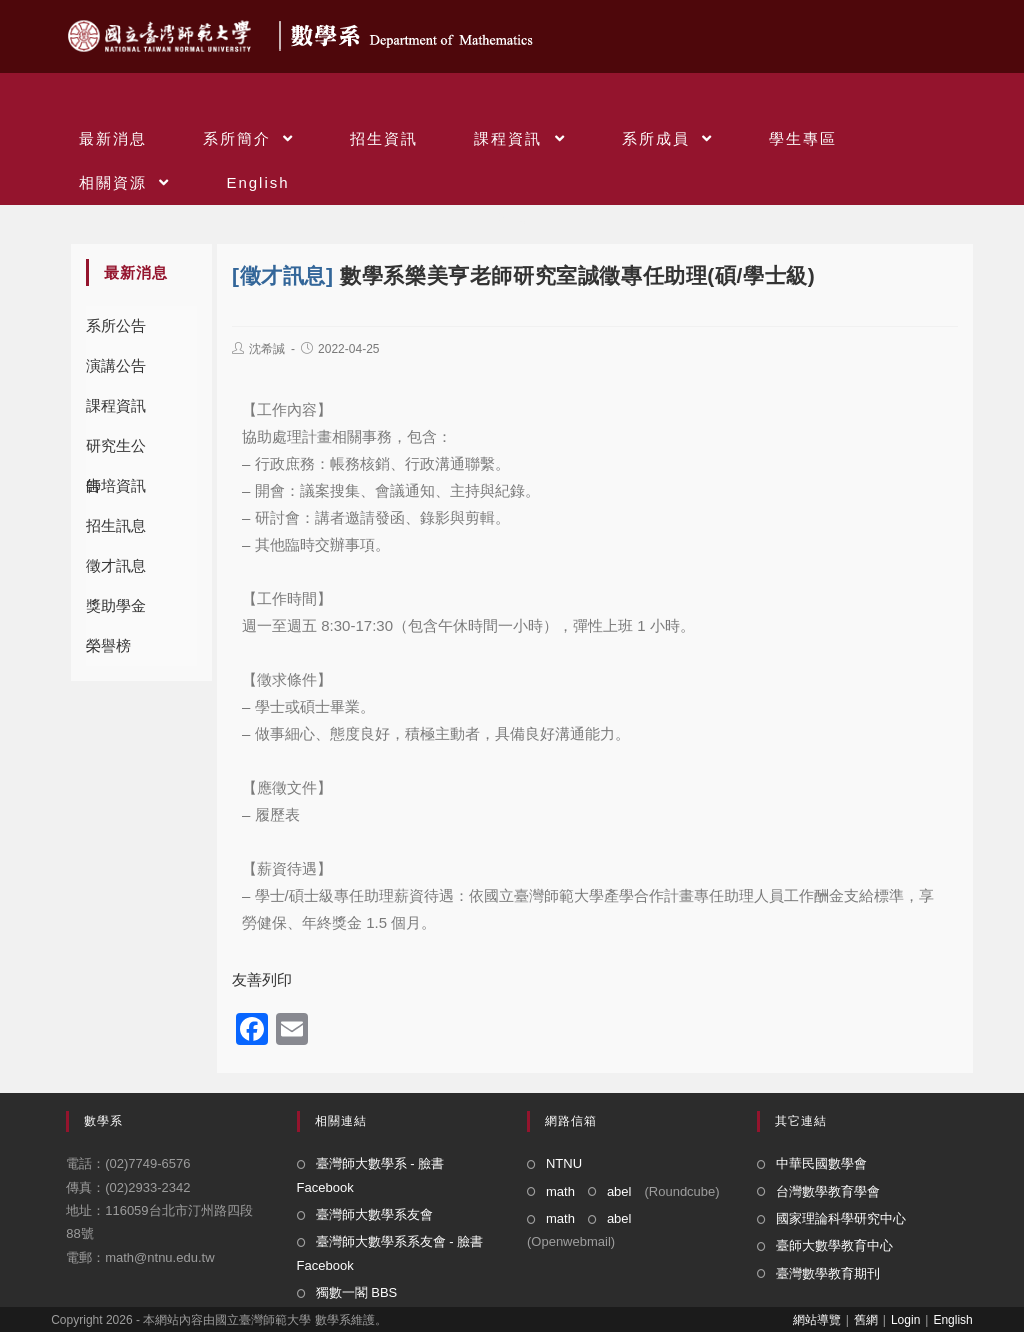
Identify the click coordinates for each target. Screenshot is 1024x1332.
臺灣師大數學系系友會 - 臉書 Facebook (390, 1253)
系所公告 (116, 325)
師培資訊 (116, 485)
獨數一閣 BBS (357, 1292)
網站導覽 (817, 1320)
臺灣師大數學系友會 (374, 1214)
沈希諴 (267, 349)
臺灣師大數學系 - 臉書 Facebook (371, 1175)
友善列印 (262, 979)
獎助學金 (116, 605)
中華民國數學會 (821, 1163)
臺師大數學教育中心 (834, 1245)
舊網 (866, 1320)
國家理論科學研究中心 (841, 1218)
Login (905, 1320)
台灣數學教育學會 (828, 1191)
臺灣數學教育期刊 (828, 1273)
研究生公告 (116, 451)
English (952, 1320)
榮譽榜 (108, 645)
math (560, 1191)
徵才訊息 (116, 565)
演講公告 (116, 365)
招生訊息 (116, 525)
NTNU (564, 1163)
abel (619, 1191)
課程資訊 (116, 405)
